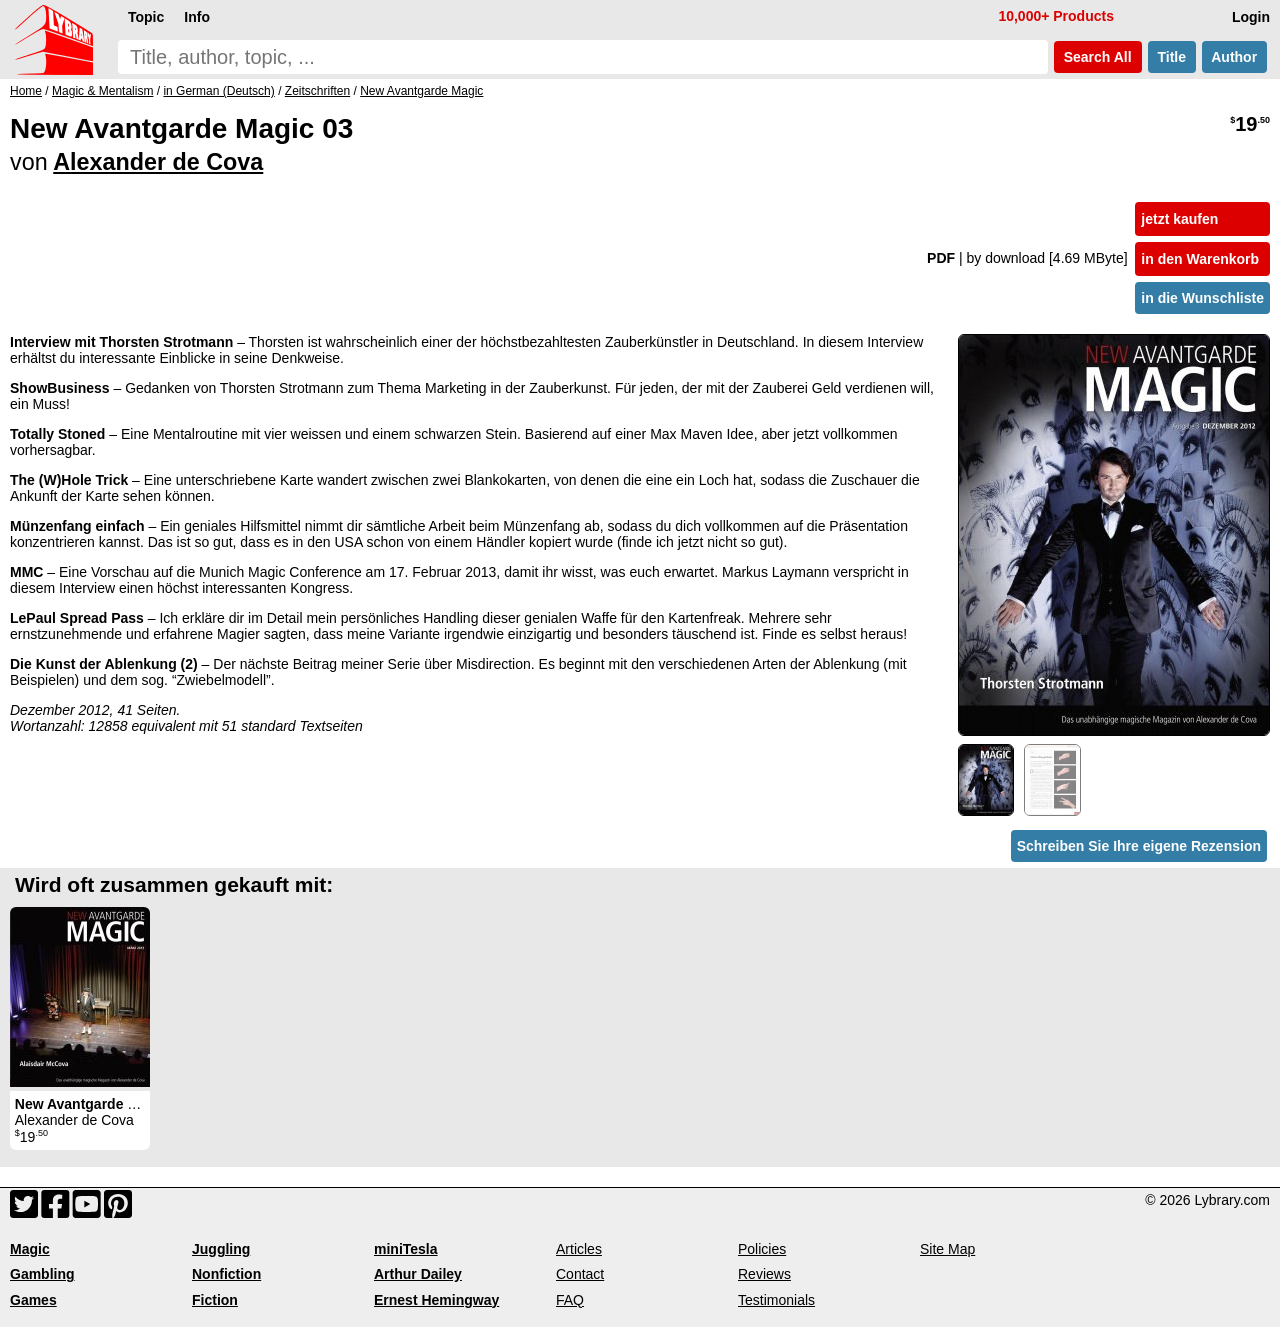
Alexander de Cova (158, 162)
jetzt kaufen (1179, 219)
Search (1098, 57)
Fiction (215, 1300)
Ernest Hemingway (436, 1300)
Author (1234, 57)
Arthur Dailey (418, 1274)
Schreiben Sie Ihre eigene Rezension (1139, 846)
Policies (762, 1249)
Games (33, 1300)
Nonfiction (226, 1274)
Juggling (221, 1249)
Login (1251, 17)
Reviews (764, 1274)
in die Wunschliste (1202, 298)
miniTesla (406, 1249)
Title (1172, 57)
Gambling (42, 1274)
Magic (30, 1249)
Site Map (947, 1249)
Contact (580, 1274)
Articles (579, 1249)
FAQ (570, 1300)
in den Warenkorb (1200, 259)
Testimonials (776, 1300)
